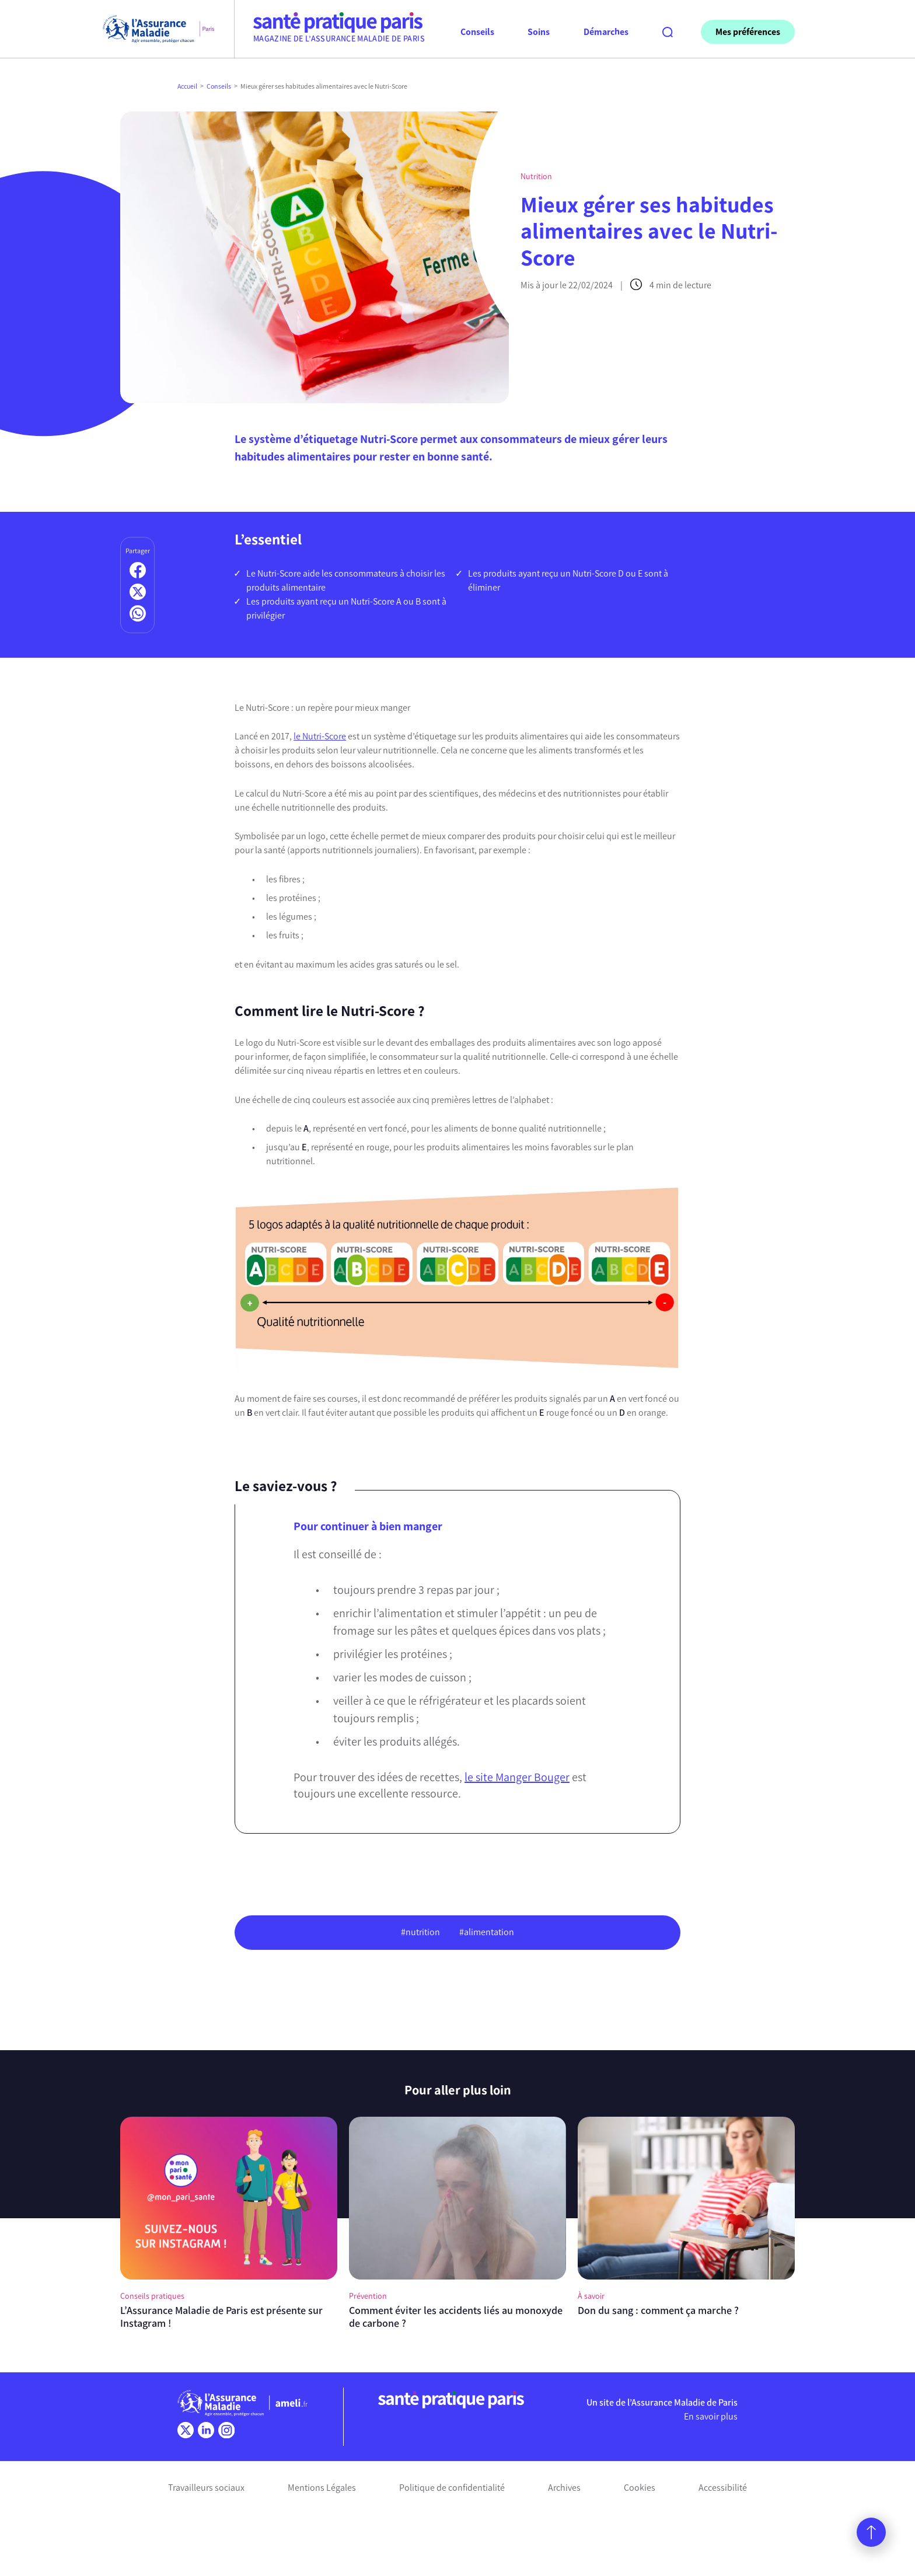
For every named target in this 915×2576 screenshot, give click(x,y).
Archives (564, 2487)
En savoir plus (711, 2416)
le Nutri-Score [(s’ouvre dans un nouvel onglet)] (320, 736)
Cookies (639, 2487)
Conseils (219, 86)
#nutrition (420, 1932)
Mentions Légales (322, 2487)
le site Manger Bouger (517, 1777)
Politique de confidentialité (452, 2487)
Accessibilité (723, 2487)
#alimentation (486, 1932)
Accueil (187, 86)
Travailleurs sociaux (206, 2487)
